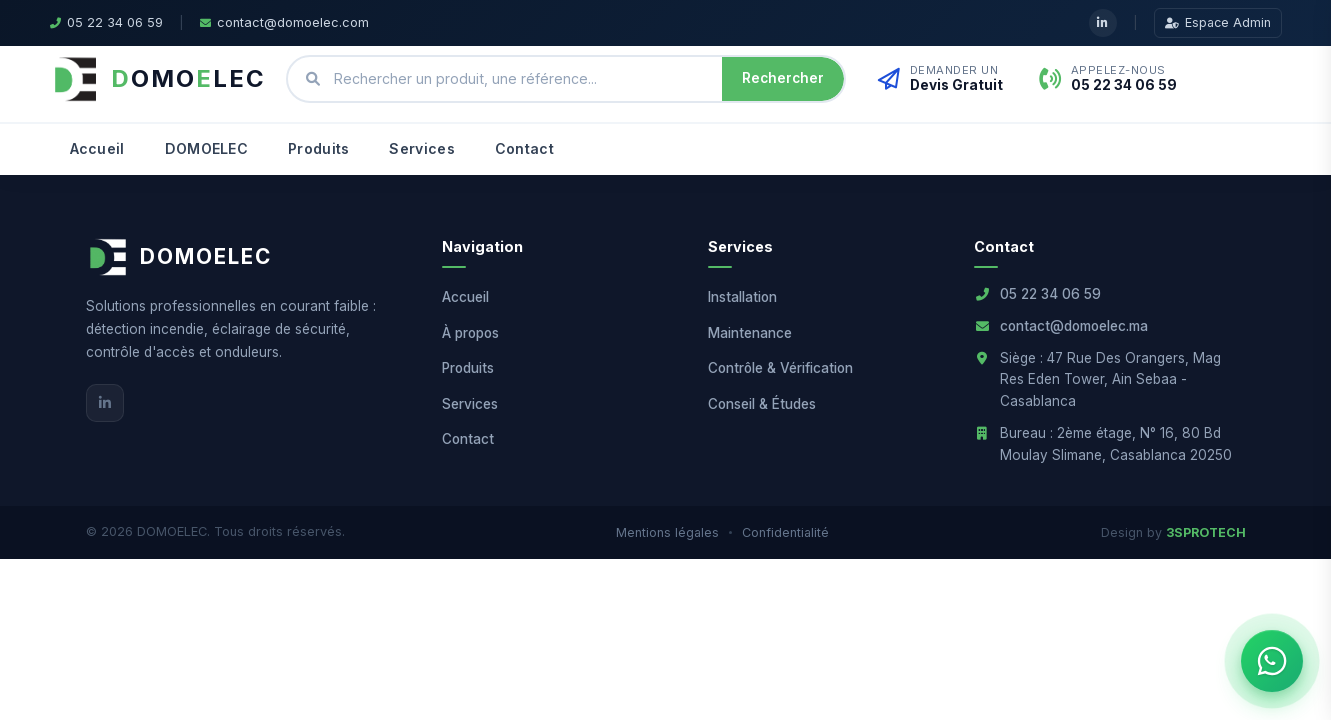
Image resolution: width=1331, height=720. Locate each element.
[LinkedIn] (105, 403)
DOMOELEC (206, 148)
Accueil (97, 148)
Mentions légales (667, 532)
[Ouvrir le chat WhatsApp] (1272, 661)
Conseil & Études (762, 404)
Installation (742, 297)
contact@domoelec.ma (1074, 326)
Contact (524, 148)
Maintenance (750, 333)
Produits (318, 148)
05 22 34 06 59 (1050, 294)
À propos (470, 333)
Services (421, 148)
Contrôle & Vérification (780, 368)
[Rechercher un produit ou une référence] (521, 79)
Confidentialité (785, 532)
